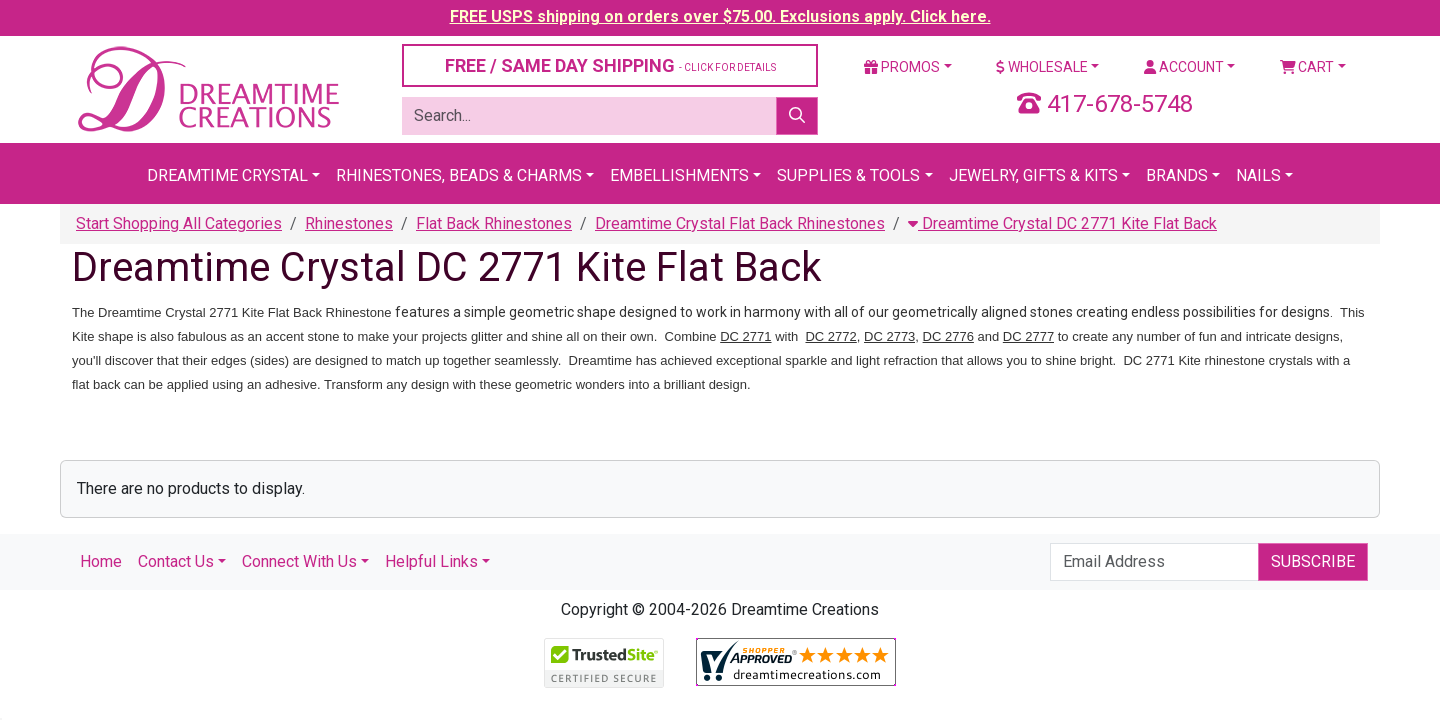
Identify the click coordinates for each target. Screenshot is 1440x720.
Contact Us (176, 561)
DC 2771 (745, 336)
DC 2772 (830, 336)
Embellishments (679, 175)
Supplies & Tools (848, 175)
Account (1184, 67)
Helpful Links (431, 561)
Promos (902, 67)
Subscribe (1313, 561)
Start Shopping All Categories (179, 223)
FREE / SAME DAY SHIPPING (610, 65)
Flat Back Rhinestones (494, 223)
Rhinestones (349, 223)
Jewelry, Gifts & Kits (1033, 175)
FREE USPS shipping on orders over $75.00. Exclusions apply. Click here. (720, 16)
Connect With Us (299, 561)
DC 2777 (1028, 336)
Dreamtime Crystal (227, 175)
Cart (1307, 67)
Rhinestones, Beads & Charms (459, 175)
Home (101, 561)
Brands (1177, 175)
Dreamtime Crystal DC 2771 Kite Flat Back (1062, 223)
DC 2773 (889, 336)
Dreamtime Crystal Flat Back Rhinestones (740, 223)
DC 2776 (948, 336)
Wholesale (1042, 67)
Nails (1258, 175)
